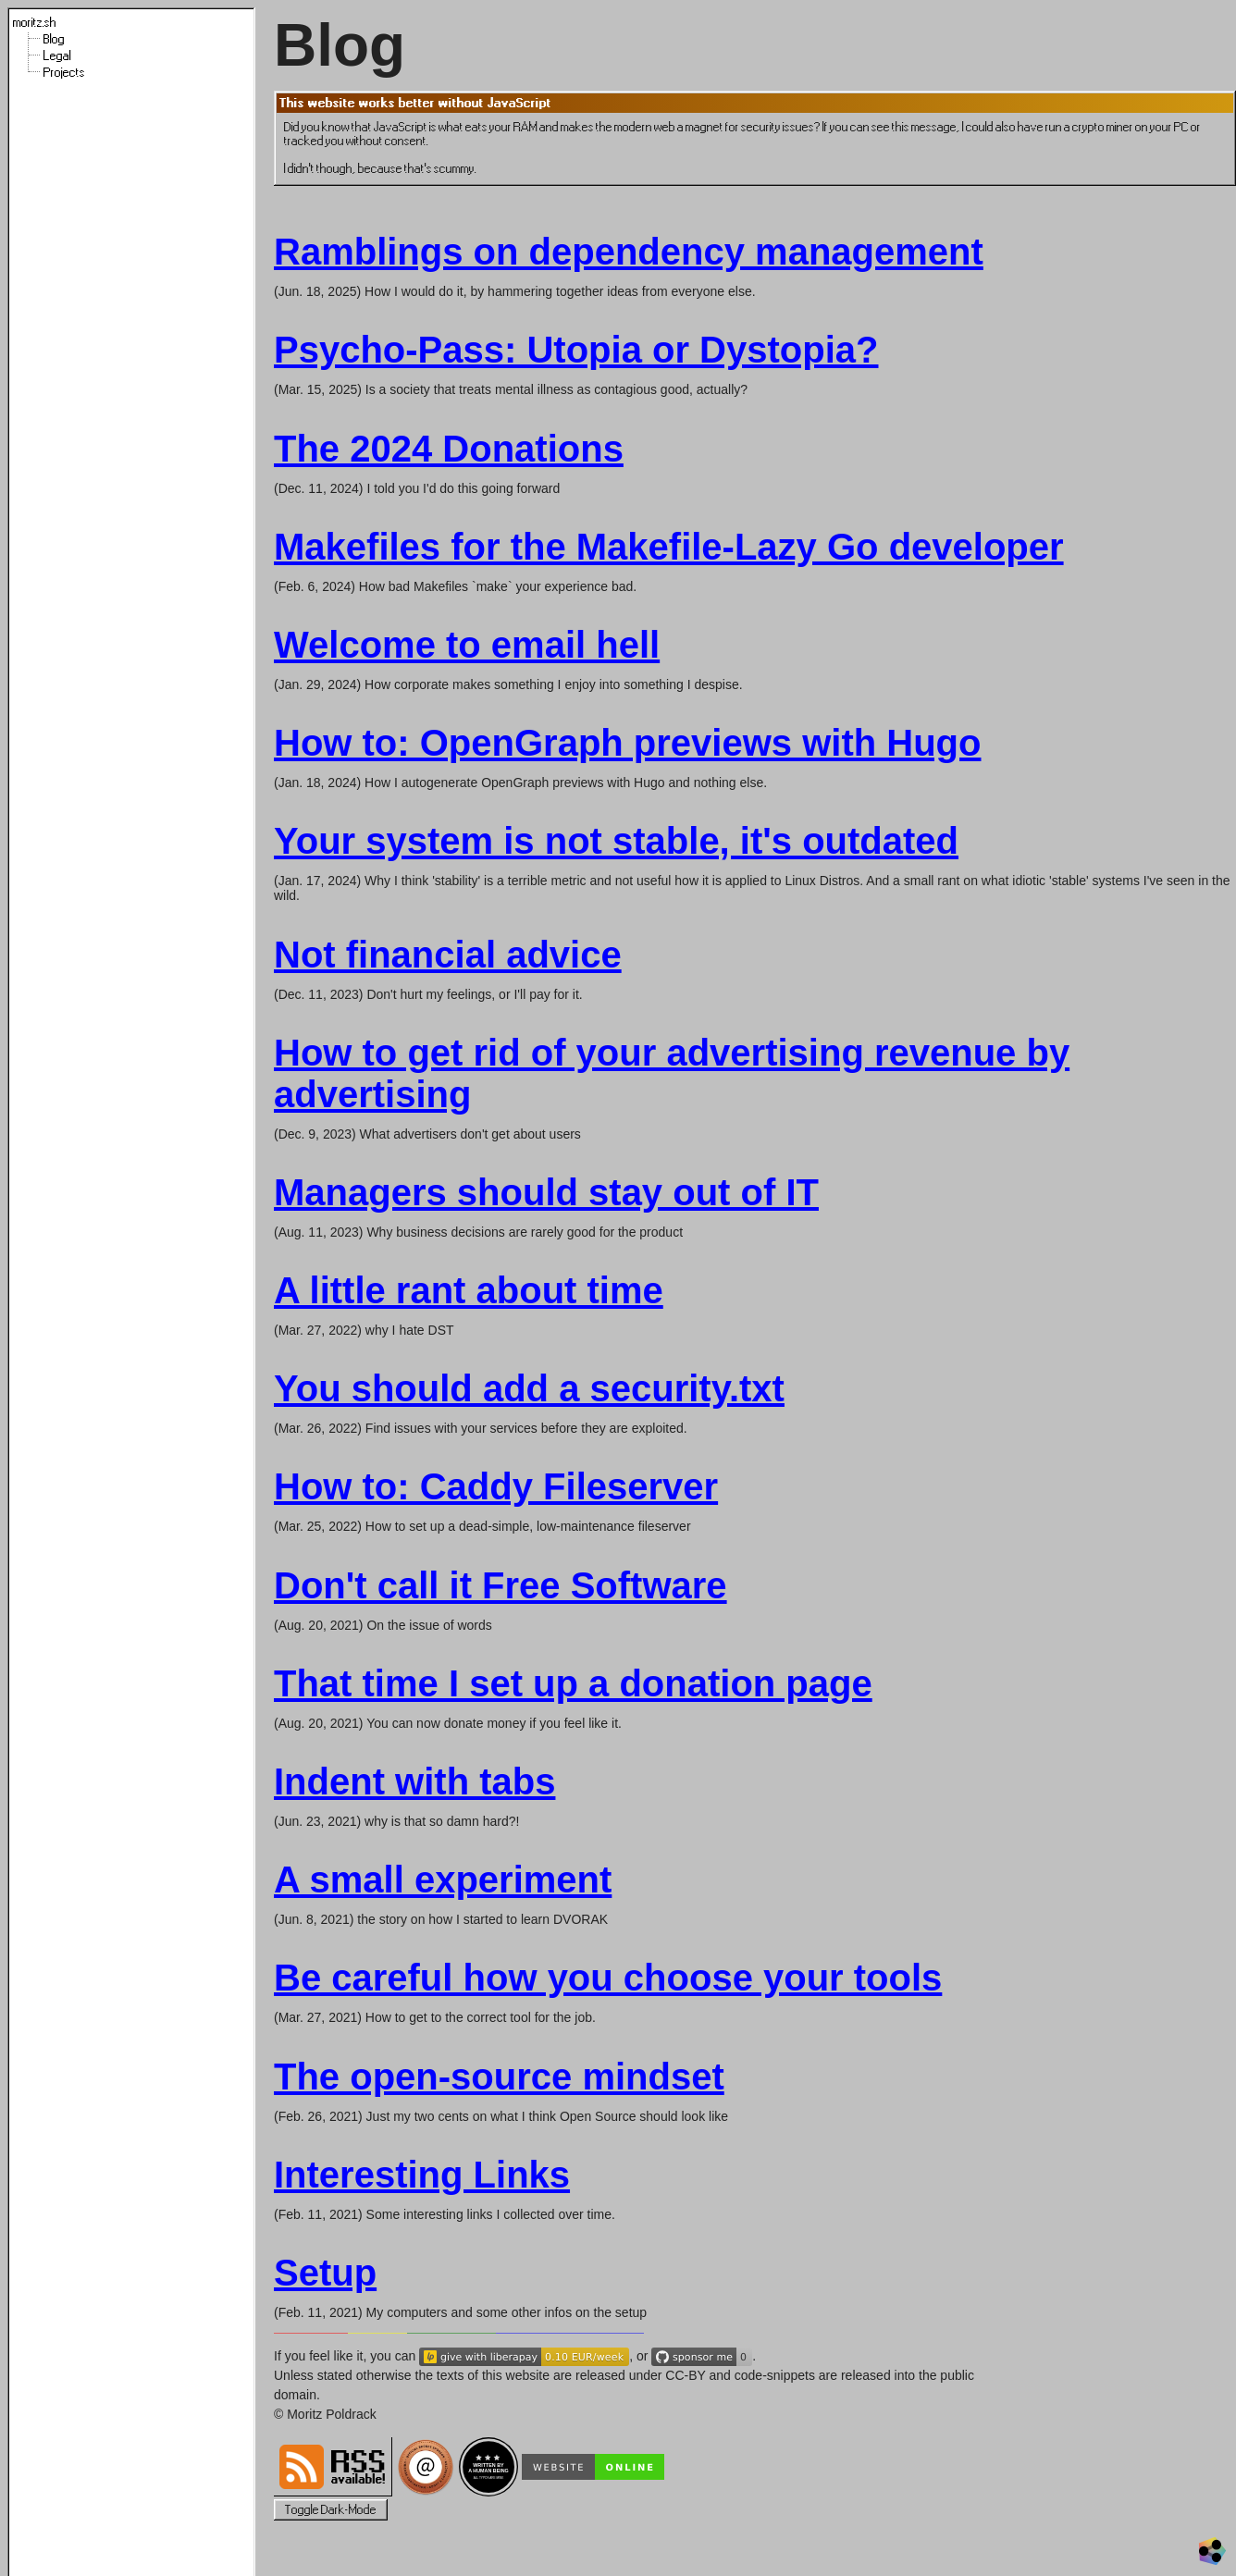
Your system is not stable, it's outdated (616, 840)
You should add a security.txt (529, 1388)
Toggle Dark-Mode (331, 2510)
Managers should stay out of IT (546, 1192)
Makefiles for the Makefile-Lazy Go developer (669, 546)
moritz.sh (34, 23)
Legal (57, 56)
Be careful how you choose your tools (608, 1977)
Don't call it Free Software (500, 1585)
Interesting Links (422, 2174)
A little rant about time (468, 1290)
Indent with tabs (414, 1781)
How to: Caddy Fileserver (496, 1486)
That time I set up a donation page (573, 1683)
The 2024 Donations (449, 448)
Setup (325, 2272)
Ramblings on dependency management (628, 251)
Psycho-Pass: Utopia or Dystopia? (576, 349)
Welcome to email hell (467, 644)
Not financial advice (448, 954)
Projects (64, 73)
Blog (54, 39)
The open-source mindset (499, 2076)
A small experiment (443, 1879)
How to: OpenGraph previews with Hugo (627, 742)
